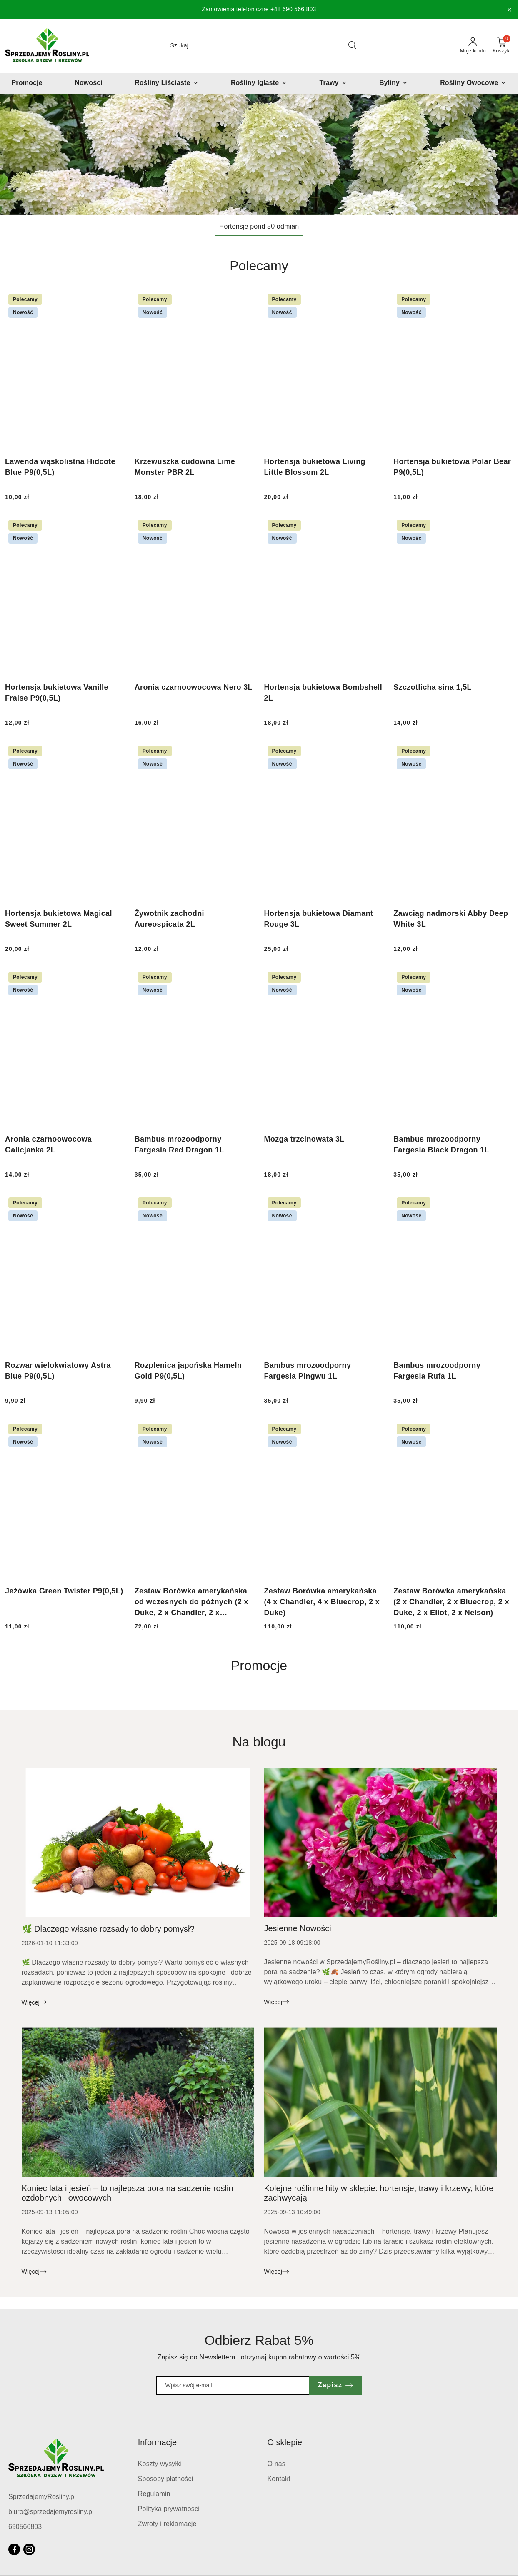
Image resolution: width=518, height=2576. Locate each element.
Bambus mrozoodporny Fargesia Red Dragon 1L (179, 1144)
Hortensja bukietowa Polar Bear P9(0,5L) (452, 466)
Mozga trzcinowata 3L (304, 1139)
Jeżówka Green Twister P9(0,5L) (64, 1591)
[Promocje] (27, 83)
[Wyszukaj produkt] (263, 45)
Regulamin (154, 2493)
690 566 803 (299, 9)
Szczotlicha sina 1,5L (432, 687)
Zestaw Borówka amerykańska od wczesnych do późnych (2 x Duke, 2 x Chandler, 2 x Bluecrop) (191, 1602)
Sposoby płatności (165, 2478)
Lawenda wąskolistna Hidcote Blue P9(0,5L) (60, 466)
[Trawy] (333, 83)
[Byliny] (393, 83)
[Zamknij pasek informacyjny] (509, 9)
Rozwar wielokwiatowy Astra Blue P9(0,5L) (58, 1370)
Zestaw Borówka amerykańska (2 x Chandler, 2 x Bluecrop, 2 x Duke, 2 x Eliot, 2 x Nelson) (451, 1602)
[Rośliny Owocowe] (473, 83)
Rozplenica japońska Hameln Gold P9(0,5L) (188, 1370)
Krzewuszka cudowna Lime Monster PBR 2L (185, 466)
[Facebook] (14, 2549)
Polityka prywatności (169, 2508)
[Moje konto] (473, 46)
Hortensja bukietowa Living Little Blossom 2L (314, 466)
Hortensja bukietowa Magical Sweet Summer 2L (58, 918)
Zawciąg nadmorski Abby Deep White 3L (450, 918)
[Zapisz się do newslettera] (233, 2385)
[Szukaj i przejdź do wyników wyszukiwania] (352, 46)
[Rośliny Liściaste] (166, 83)
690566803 (25, 2526)
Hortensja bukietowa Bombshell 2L (323, 692)
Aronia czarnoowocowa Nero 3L (194, 687)
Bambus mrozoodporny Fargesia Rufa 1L (436, 1370)
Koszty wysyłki (160, 2463)
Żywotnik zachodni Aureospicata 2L (169, 918)
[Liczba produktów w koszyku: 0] (501, 46)
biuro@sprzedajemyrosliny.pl (50, 2511)
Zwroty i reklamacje (167, 2523)
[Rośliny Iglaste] (259, 83)
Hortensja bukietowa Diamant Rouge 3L (318, 918)
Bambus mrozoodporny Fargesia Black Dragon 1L (441, 1144)
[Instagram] (29, 2549)
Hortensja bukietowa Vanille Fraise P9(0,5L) (56, 692)
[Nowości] (88, 83)
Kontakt (279, 2478)
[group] (259, 154)
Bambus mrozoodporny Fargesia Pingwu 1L (307, 1370)
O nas (277, 2463)
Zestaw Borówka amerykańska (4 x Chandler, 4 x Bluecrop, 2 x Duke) (322, 1602)
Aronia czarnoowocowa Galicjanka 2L (48, 1144)
